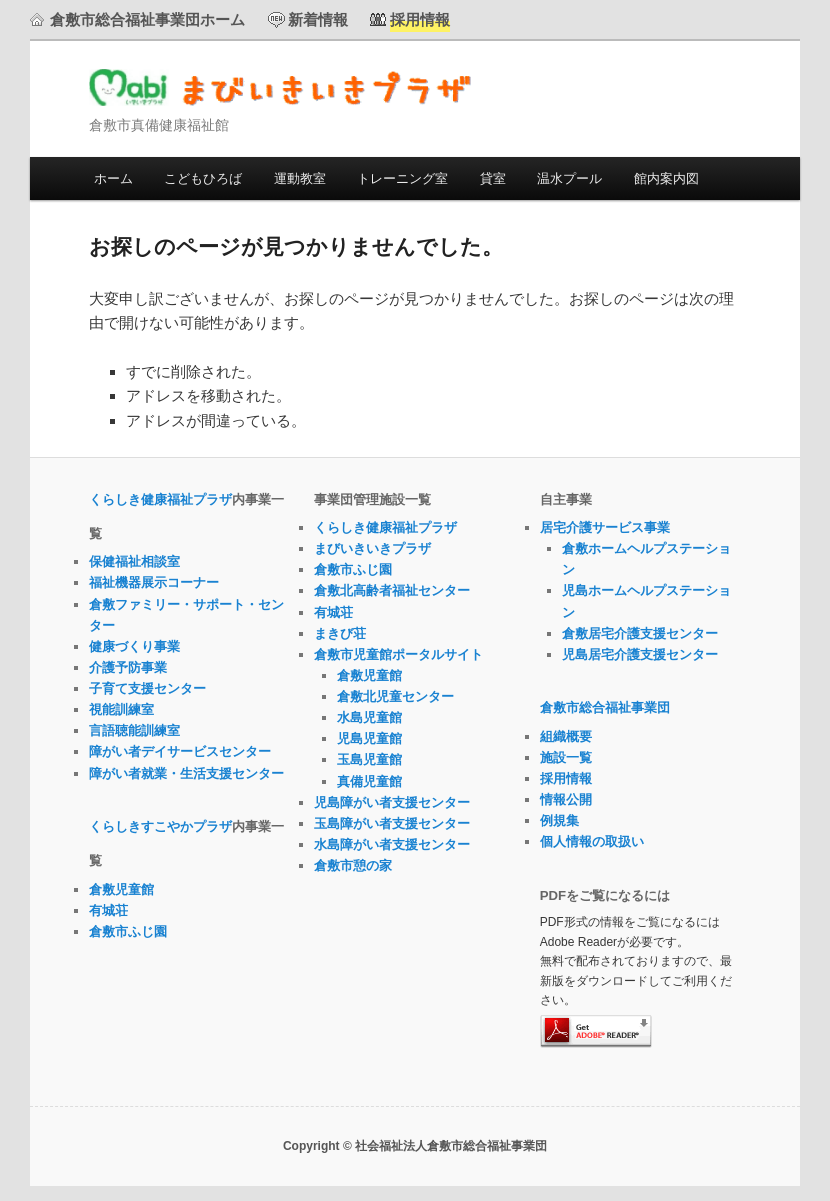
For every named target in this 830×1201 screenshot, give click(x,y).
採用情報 (566, 778)
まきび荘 (340, 633)
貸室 (493, 178)
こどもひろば (203, 178)
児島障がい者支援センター (392, 802)
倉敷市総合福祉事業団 (605, 707)
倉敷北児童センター (395, 696)
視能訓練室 (121, 709)
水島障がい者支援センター (392, 844)
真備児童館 (369, 781)
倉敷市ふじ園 (128, 931)
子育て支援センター (147, 688)
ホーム (113, 178)
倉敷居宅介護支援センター (640, 633)
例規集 (559, 820)
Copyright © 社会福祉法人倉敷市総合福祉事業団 (415, 1146)
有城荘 (108, 910)
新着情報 (318, 19)
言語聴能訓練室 (134, 730)
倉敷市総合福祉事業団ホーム (147, 19)
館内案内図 (666, 178)
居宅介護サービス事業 (605, 527)
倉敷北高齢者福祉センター (392, 590)
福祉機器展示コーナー (154, 582)
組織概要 (566, 736)
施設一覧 (566, 757)
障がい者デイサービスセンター (180, 751)
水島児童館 (369, 717)
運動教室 (300, 178)
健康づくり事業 (134, 646)
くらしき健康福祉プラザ (160, 499)
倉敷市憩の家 (353, 865)
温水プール (569, 178)
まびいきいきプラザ (280, 87)
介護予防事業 (128, 667)
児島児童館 (369, 738)
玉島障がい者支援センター (392, 823)
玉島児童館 (369, 759)
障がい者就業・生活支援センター (186, 773)
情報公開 (566, 799)
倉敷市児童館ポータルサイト (398, 654)
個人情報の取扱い (592, 841)
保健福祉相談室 (134, 561)
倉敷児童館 (121, 889)
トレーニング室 (402, 178)
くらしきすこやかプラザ (160, 826)
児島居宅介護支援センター (640, 654)
